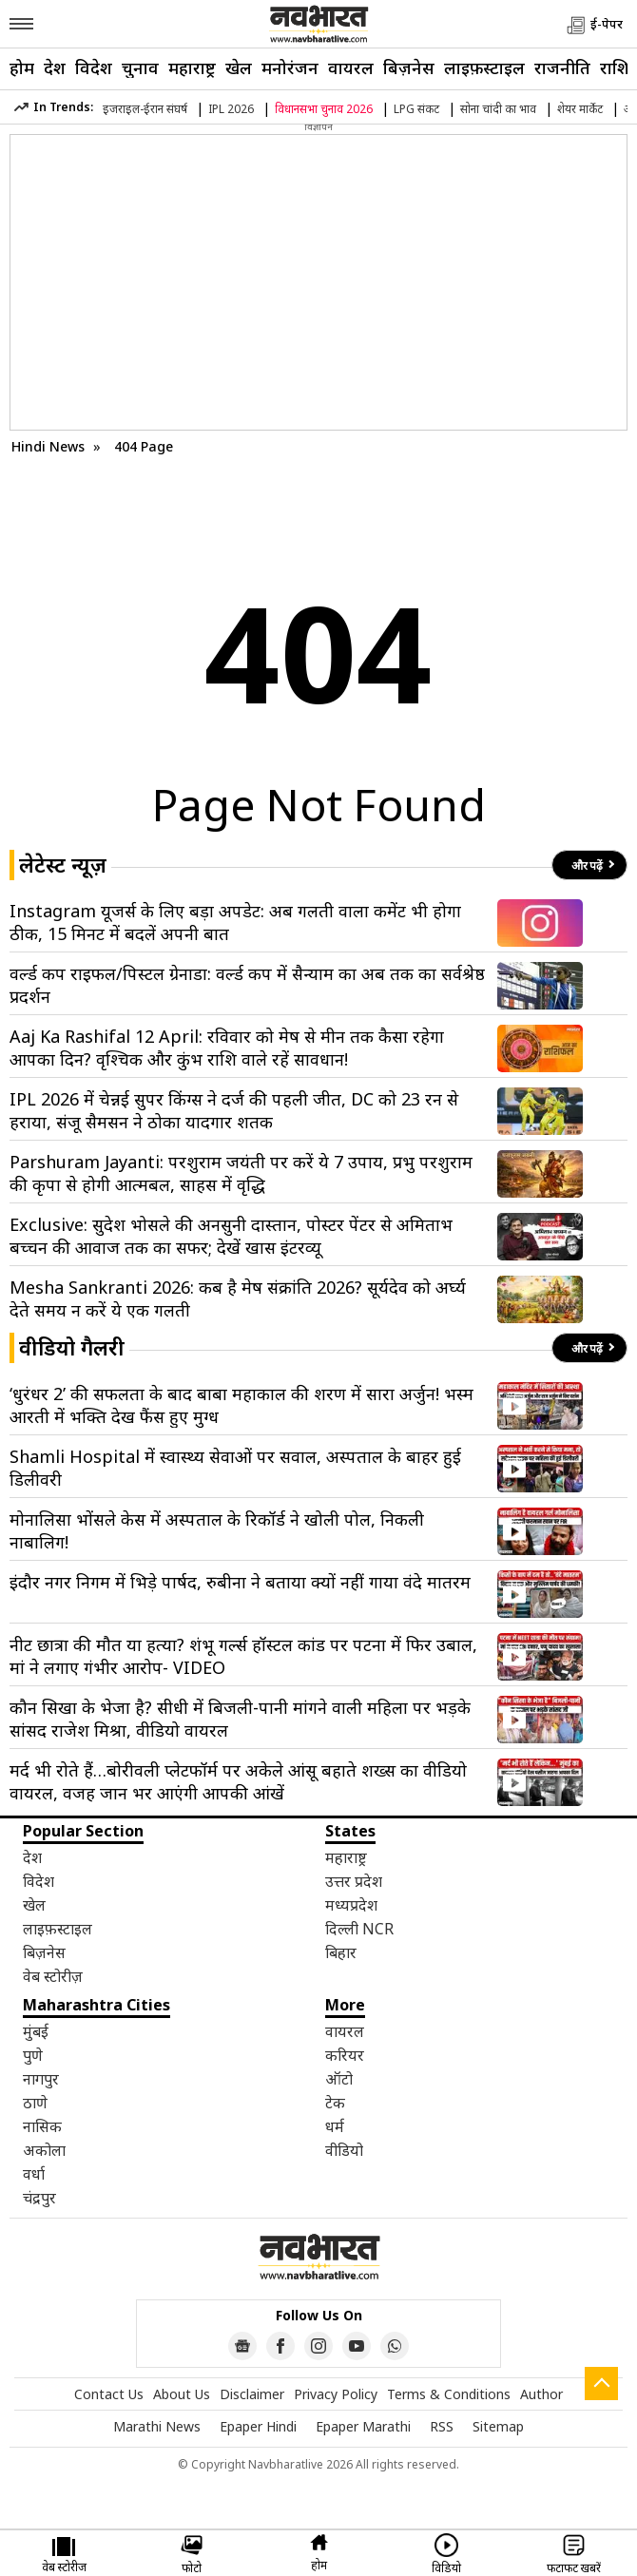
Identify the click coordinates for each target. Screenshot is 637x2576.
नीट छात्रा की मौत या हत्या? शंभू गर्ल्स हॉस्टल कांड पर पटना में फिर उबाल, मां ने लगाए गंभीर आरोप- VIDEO (243, 1656)
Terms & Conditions (449, 2394)
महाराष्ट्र (192, 67)
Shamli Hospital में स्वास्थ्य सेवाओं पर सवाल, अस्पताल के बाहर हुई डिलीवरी (235, 1467)
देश (55, 67)
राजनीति (562, 67)
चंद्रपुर (39, 2197)
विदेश (93, 67)
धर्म (334, 2126)
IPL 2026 (231, 109)
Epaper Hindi (258, 2426)
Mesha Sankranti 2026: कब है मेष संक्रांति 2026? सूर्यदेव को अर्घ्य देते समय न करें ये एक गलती (238, 1298)
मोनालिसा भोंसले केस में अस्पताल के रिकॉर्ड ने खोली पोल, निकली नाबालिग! (217, 1530)
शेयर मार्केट (580, 109)
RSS (442, 2426)
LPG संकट (416, 109)
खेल (238, 67)
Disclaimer (252, 2394)
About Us (181, 2394)
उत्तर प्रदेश (353, 1881)
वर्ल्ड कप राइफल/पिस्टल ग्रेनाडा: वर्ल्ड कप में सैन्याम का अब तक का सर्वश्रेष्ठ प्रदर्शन (247, 985)
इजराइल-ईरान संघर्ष (145, 109)
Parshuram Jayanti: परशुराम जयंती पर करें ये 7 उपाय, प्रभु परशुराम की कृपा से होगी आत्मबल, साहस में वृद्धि (241, 1173)
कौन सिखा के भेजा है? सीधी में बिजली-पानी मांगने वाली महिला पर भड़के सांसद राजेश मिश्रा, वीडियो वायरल (240, 1718)
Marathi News (157, 2426)
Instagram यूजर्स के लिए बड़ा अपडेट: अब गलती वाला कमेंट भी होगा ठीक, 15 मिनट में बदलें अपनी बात (235, 922)
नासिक (42, 2126)
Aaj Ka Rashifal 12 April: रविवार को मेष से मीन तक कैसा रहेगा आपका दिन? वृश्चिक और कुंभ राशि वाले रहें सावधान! (227, 1047)
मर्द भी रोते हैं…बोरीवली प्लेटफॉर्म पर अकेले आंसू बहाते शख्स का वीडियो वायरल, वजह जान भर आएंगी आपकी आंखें (238, 1781)
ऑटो (339, 2078)
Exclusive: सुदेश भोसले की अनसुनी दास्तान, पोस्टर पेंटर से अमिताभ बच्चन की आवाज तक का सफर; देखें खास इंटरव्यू (231, 1236)
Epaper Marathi (363, 2426)
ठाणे (35, 2102)
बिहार (341, 1952)
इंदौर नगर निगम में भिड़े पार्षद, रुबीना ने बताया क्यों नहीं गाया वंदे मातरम (240, 1581)
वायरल (351, 67)
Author (541, 2394)
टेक (335, 2102)
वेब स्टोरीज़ (53, 1976)
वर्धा (34, 2173)
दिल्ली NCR (359, 1928)
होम (22, 67)
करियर (344, 2055)
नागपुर (41, 2078)
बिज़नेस (408, 67)
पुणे (33, 2055)
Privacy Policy (335, 2394)
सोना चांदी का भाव (498, 109)
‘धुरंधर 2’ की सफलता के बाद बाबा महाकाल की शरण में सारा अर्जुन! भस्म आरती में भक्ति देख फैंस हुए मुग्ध (241, 1405)
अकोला (44, 2150)
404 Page (143, 446)
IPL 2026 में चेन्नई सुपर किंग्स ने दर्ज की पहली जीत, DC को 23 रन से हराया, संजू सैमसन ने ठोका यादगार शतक (234, 1110)
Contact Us (109, 2394)
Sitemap (498, 2426)
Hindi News (48, 446)
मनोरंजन (289, 67)
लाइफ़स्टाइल (484, 67)
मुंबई (35, 2031)
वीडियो (344, 2150)
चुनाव (140, 67)
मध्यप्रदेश (351, 1904)
